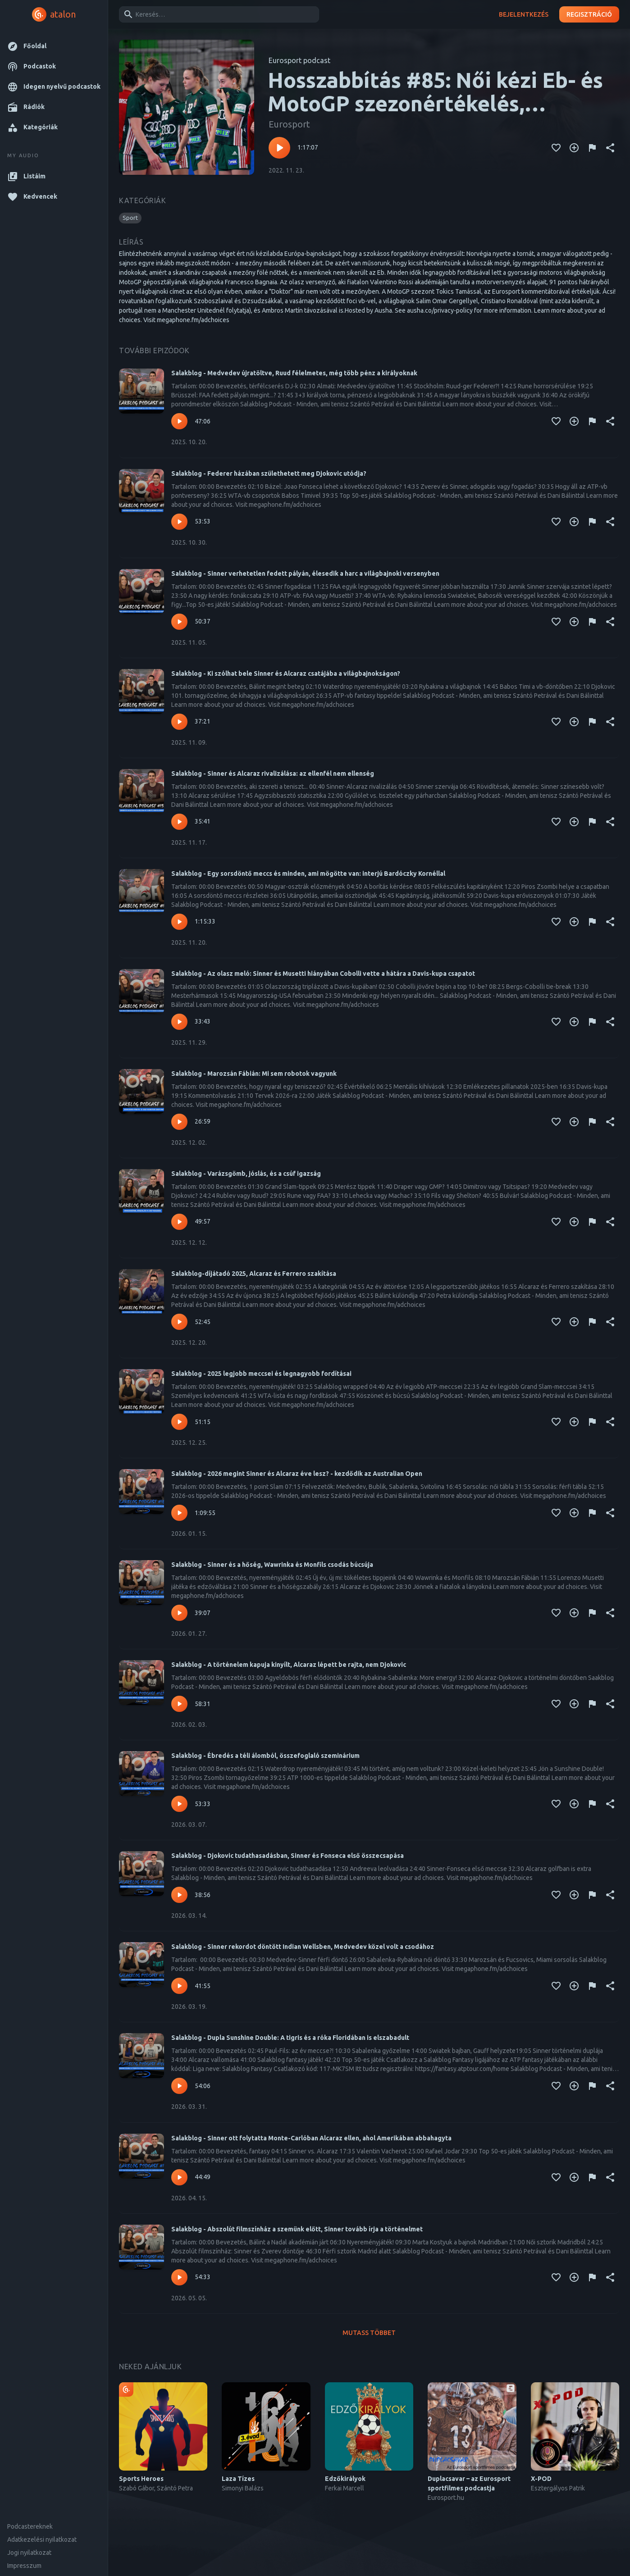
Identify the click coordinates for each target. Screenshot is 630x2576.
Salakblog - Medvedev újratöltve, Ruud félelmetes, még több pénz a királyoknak (294, 373)
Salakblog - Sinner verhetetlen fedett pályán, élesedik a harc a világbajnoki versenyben (305, 573)
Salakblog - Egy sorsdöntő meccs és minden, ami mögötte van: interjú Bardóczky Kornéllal (308, 873)
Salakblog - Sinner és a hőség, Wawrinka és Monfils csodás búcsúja (272, 1564)
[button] (54, 46)
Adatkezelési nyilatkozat (42, 2539)
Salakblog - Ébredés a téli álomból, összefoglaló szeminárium (265, 1755)
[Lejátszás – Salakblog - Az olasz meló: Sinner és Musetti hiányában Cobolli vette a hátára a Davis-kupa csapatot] (179, 1022)
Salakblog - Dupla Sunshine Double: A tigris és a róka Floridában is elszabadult (290, 2037)
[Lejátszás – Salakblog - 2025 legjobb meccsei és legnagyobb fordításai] (179, 1422)
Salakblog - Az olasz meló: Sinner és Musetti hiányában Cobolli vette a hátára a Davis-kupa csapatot (323, 973)
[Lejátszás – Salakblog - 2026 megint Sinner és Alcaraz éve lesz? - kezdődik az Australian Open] (179, 1513)
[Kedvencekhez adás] (556, 148)
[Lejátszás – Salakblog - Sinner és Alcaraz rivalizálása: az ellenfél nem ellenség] (179, 822)
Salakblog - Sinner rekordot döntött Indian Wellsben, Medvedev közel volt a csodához (302, 1946)
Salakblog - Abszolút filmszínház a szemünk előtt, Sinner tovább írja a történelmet (297, 2229)
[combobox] (217, 14)
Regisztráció (589, 14)
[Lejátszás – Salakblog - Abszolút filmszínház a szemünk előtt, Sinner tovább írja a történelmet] (179, 2277)
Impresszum (24, 2565)
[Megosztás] (610, 148)
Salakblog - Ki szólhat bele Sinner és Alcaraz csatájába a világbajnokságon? (285, 673)
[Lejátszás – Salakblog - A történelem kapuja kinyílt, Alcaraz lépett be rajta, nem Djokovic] (179, 1704)
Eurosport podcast (299, 60)
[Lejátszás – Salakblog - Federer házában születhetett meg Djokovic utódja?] (179, 522)
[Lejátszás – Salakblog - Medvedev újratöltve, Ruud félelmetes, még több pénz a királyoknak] (179, 421)
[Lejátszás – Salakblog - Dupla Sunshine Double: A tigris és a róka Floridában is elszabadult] (179, 2086)
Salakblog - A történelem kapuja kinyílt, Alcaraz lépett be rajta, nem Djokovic (288, 1664)
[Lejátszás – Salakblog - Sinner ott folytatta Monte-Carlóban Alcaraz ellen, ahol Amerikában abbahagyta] (179, 2177)
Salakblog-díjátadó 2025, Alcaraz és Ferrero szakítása (253, 1273)
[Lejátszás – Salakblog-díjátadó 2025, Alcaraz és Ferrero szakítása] (179, 1322)
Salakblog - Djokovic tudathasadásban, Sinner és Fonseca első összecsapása (287, 1855)
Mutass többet (369, 2333)
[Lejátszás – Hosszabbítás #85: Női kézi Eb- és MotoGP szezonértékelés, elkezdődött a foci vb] (279, 148)
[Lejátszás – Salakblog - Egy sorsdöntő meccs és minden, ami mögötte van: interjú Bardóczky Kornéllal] (179, 922)
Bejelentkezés (523, 14)
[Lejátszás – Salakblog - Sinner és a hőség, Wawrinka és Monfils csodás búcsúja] (179, 1613)
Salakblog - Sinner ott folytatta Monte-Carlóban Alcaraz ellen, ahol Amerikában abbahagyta (311, 2138)
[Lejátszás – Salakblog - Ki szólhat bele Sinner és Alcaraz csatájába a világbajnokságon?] (179, 722)
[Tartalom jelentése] (592, 148)
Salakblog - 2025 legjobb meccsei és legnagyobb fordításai (261, 1373)
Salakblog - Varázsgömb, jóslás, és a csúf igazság (246, 1173)
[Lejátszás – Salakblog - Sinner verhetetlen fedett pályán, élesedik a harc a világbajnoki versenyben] (179, 622)
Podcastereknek (30, 2526)
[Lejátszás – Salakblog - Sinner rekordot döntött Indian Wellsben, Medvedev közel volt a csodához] (179, 1986)
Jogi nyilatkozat (29, 2552)
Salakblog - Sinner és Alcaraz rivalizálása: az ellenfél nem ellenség (272, 773)
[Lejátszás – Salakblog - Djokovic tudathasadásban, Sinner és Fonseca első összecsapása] (179, 1895)
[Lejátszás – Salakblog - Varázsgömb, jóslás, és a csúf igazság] (179, 1222)
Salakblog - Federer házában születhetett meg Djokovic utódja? (268, 473)
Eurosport (289, 124)
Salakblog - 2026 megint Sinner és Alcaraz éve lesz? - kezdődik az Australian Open (296, 1473)
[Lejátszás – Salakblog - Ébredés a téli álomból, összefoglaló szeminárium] (179, 1804)
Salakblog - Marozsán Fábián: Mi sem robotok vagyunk (254, 1073)
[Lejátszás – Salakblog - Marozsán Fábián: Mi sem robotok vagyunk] (179, 1122)
